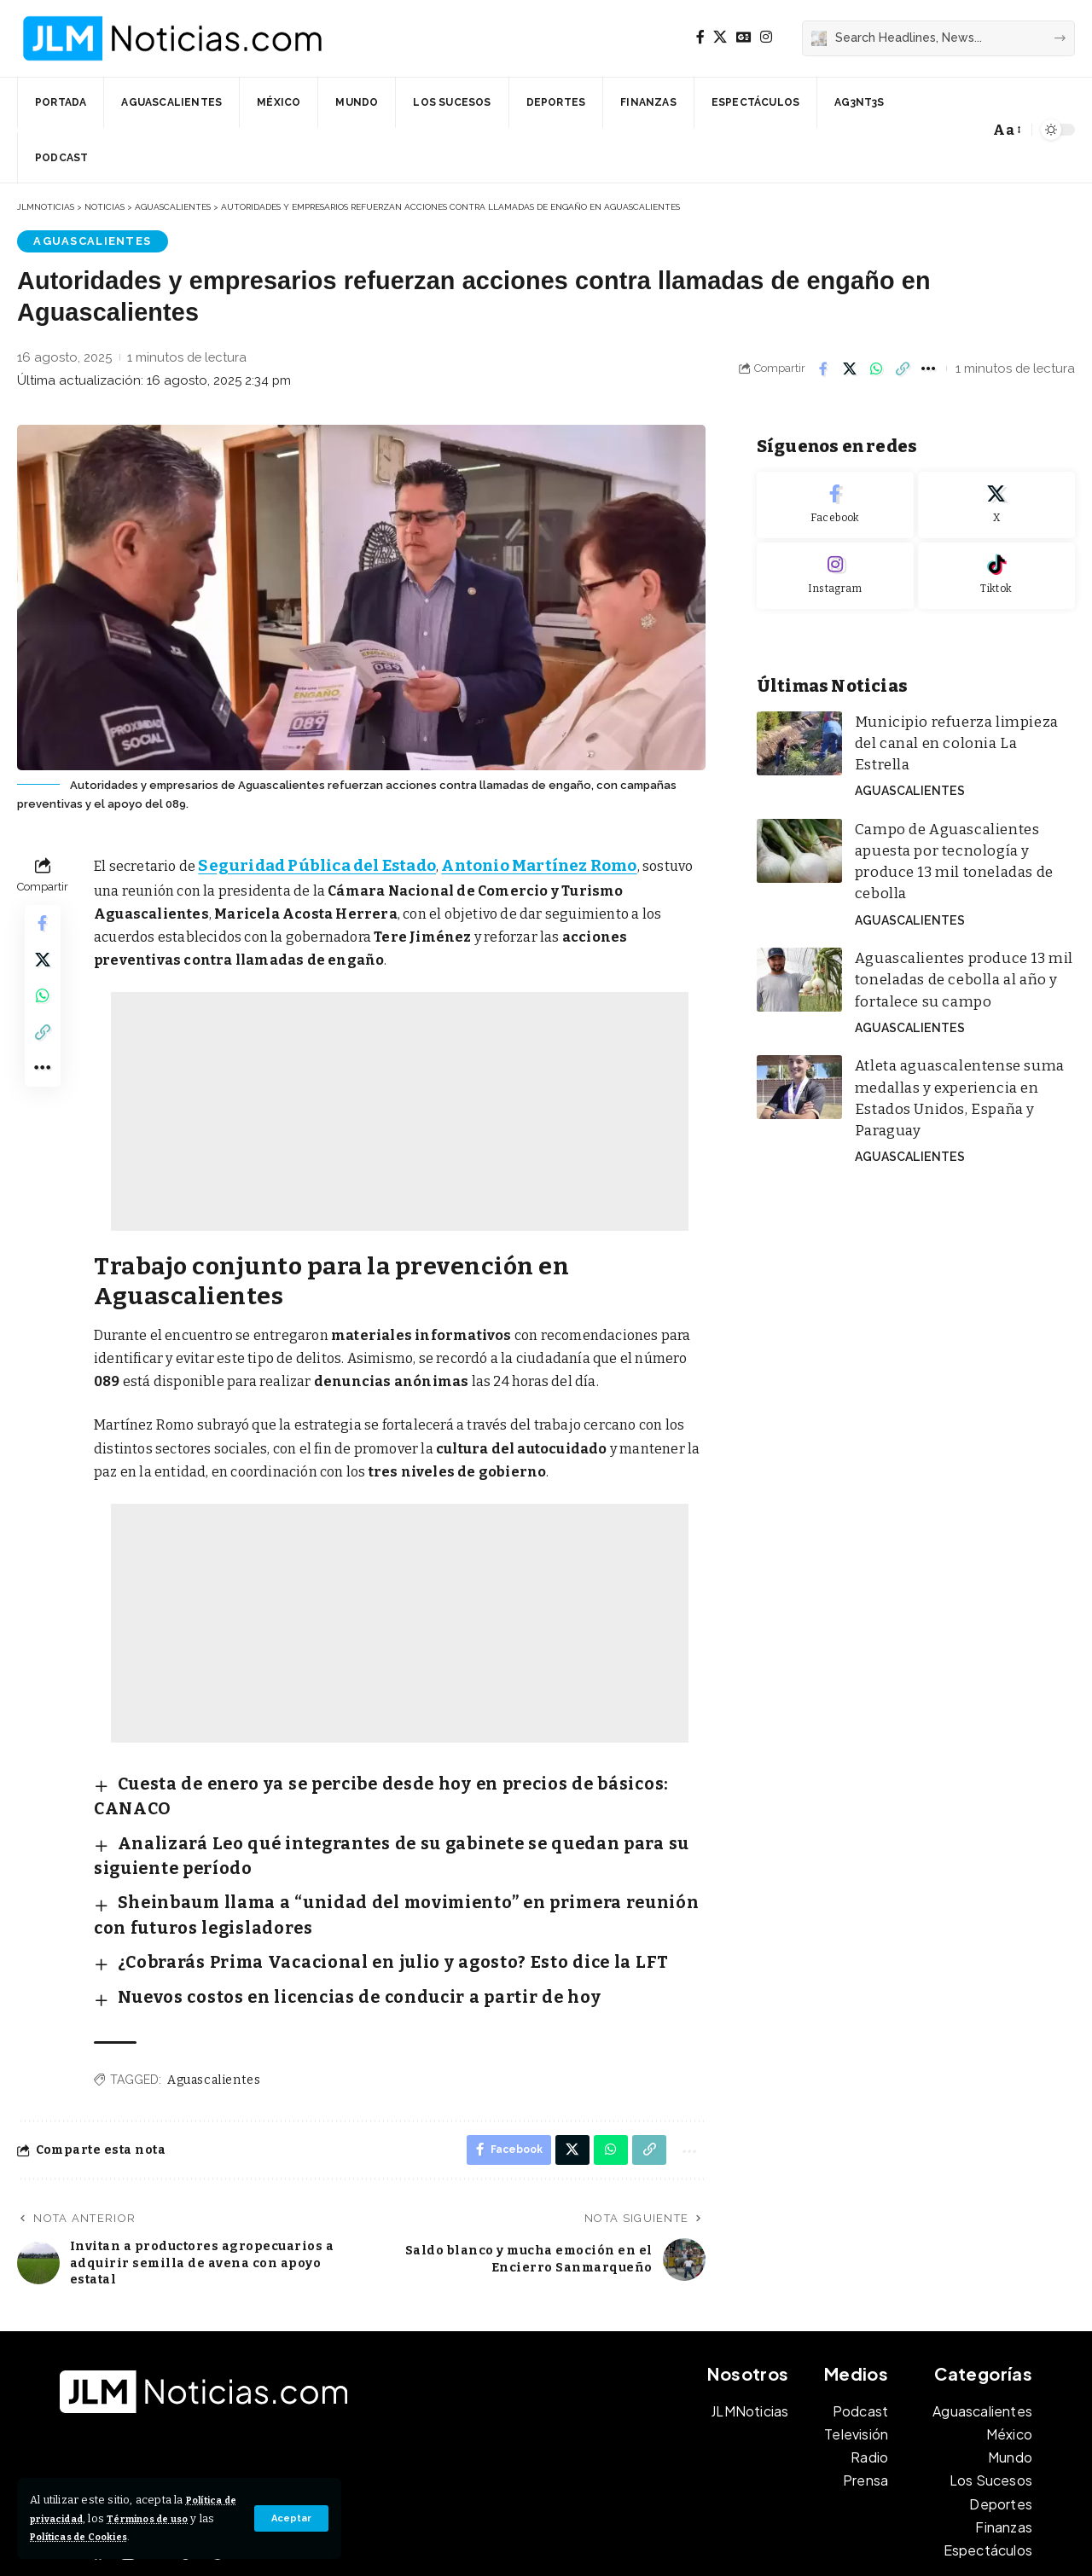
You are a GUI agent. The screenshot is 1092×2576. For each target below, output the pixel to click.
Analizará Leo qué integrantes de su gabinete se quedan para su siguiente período (396, 1805)
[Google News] (744, 37)
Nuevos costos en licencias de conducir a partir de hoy (298, 1905)
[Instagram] (766, 37)
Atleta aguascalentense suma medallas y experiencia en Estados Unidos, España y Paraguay (959, 998)
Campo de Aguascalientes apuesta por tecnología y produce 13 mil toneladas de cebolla (958, 807)
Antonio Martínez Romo (502, 864)
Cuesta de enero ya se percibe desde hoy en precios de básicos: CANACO (357, 1778)
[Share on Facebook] (823, 370)
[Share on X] (850, 370)
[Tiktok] (996, 564)
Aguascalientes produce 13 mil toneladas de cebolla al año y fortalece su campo (948, 903)
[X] (720, 37)
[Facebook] (700, 37)
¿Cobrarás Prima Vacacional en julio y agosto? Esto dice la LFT (323, 1878)
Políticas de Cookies (140, 2536)
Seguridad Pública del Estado (304, 864)
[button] (289, 2518)
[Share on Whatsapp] (876, 370)
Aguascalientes (84, 241)
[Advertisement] (399, 1108)
